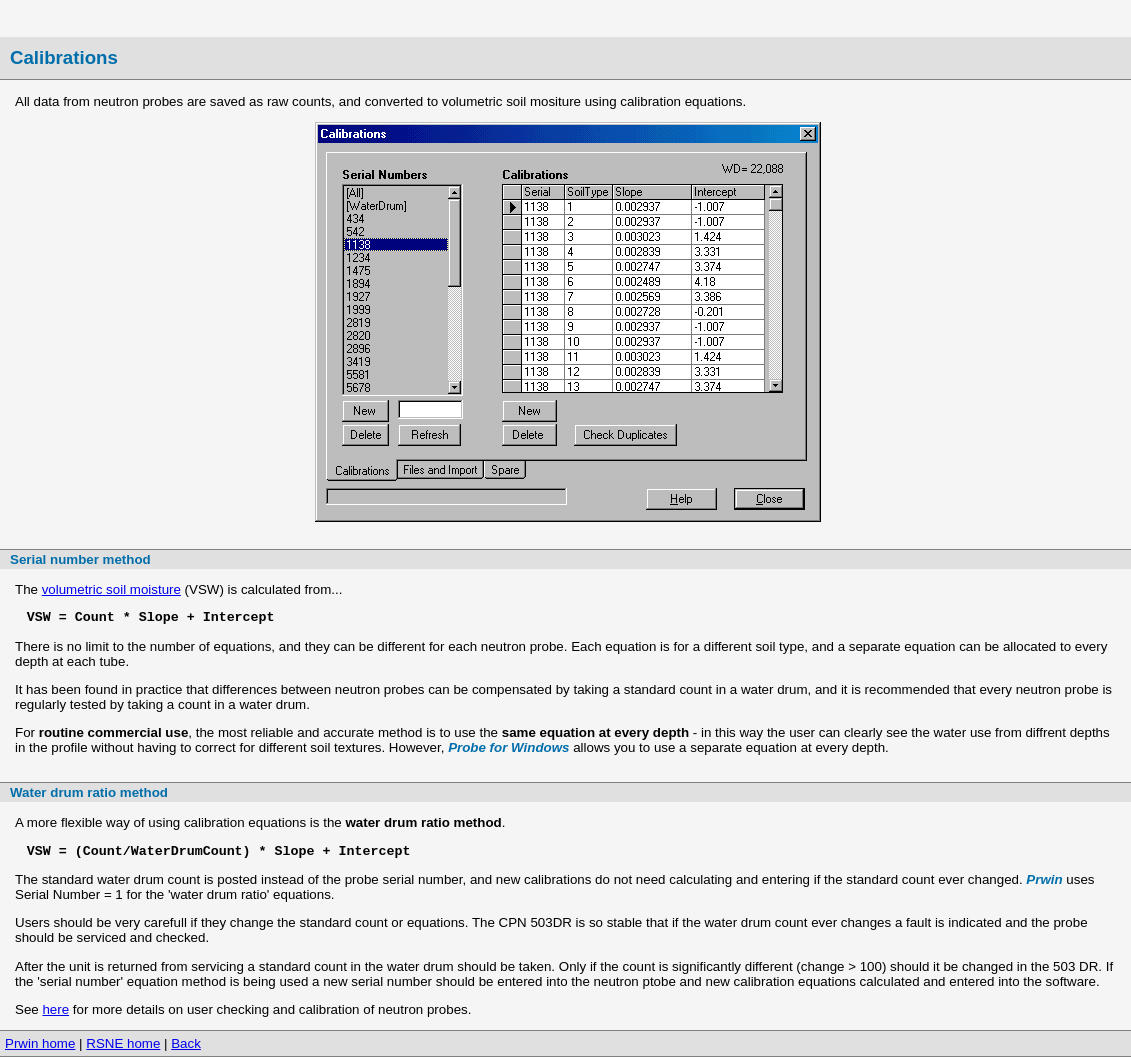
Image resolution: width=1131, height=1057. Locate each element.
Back (186, 1043)
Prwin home (40, 1043)
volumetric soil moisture (111, 589)
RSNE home (123, 1043)
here (55, 1009)
